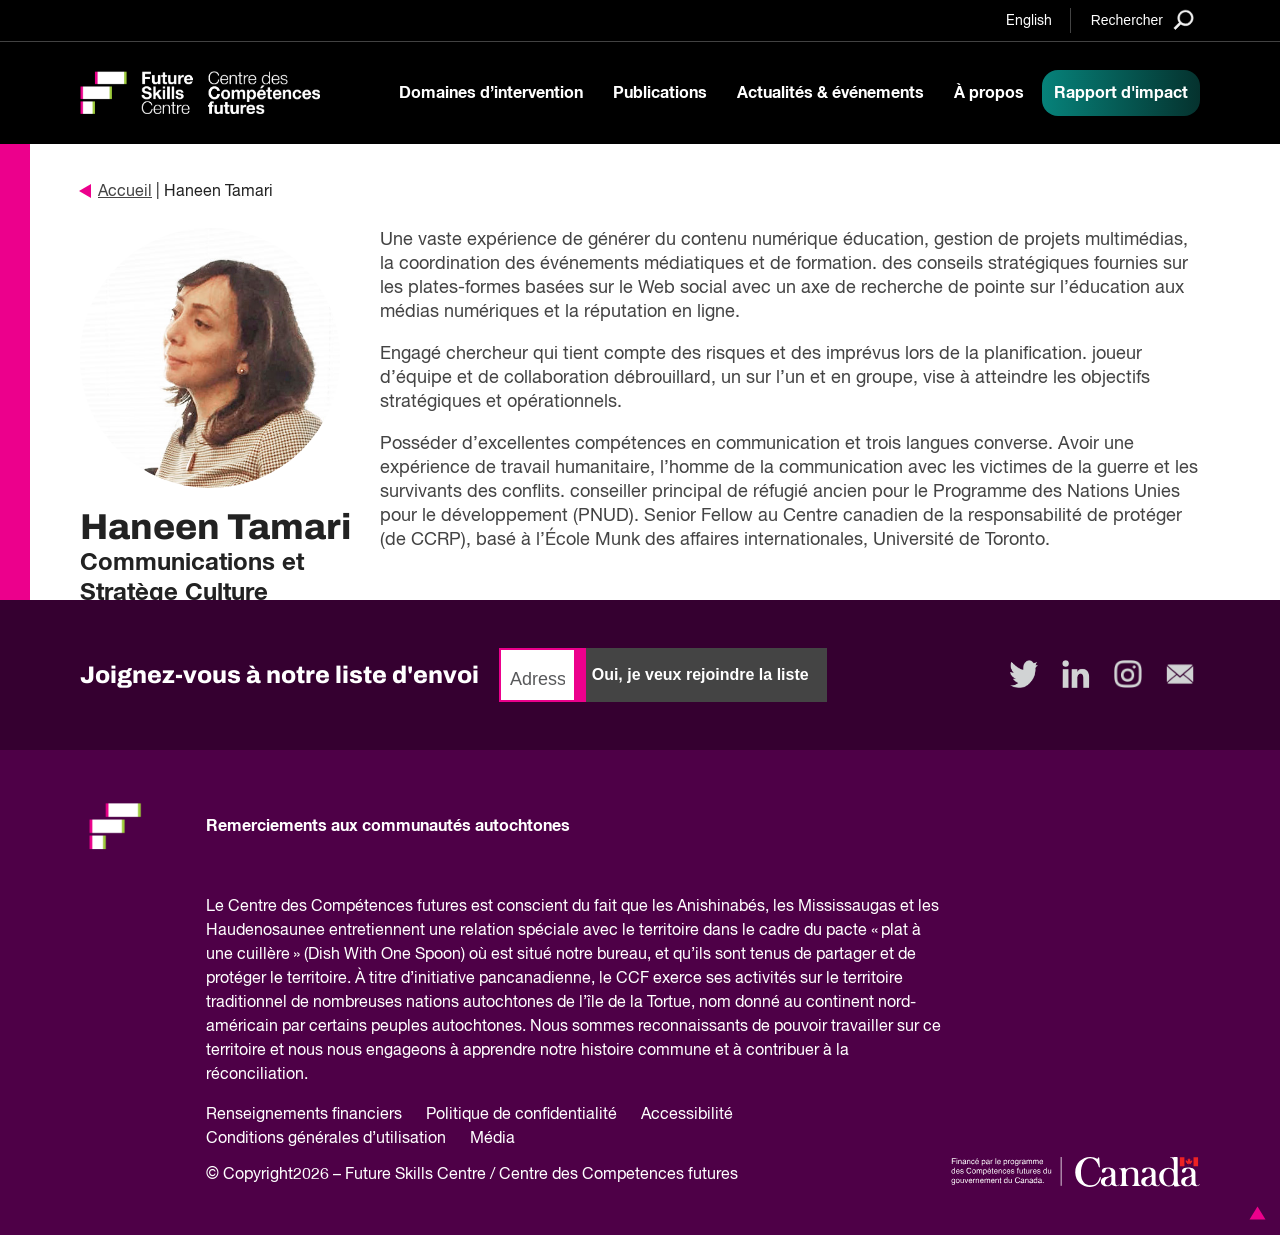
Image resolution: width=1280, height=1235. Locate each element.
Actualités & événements (830, 93)
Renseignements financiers (304, 1115)
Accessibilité (687, 1115)
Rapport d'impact (1121, 93)
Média (492, 1139)
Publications (660, 93)
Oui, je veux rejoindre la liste (700, 674)
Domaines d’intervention (491, 93)
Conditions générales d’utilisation (326, 1139)
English (1029, 21)
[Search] (1142, 19)
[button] (1254, 1213)
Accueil (116, 192)
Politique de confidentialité (521, 1115)
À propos (989, 93)
